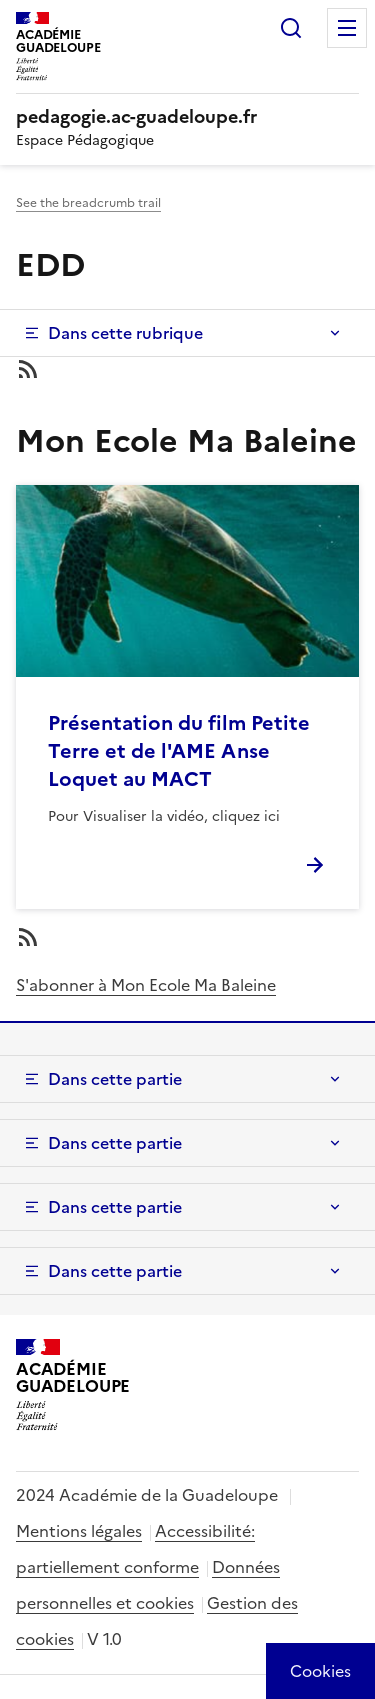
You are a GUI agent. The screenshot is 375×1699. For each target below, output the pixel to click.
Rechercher (291, 28)
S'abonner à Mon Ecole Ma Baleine (146, 985)
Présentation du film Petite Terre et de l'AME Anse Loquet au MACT (179, 751)
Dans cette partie (115, 1079)
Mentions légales (79, 1531)
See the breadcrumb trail (88, 203)
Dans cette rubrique (125, 333)
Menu (347, 28)
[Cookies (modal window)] (320, 1671)
